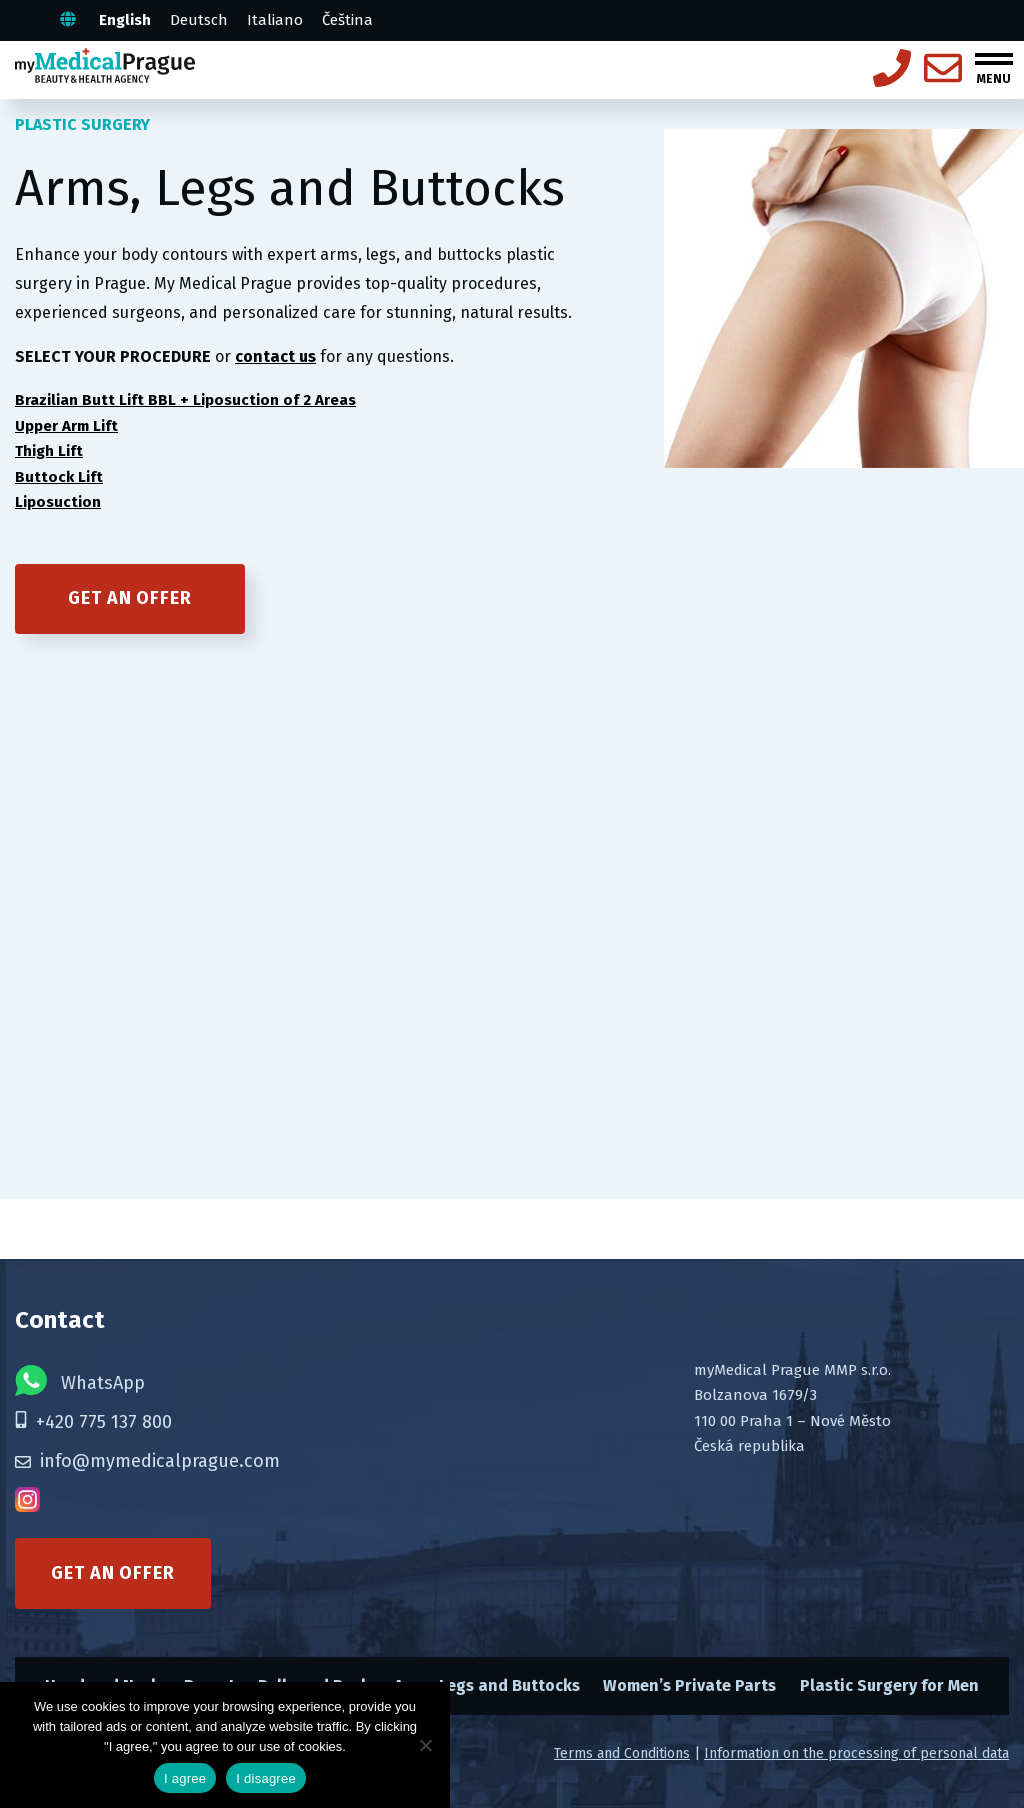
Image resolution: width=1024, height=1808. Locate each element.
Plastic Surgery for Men (889, 1685)
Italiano (275, 20)
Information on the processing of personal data (856, 1753)
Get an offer (130, 598)
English (125, 20)
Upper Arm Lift (66, 426)
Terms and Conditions (622, 1753)
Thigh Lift (49, 451)
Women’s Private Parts (689, 1685)
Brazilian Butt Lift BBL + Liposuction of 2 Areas (185, 400)
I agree (185, 1778)
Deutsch (199, 20)
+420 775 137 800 (93, 1422)
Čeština (347, 20)
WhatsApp (80, 1380)
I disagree (266, 1778)
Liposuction (58, 502)
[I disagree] (425, 1745)
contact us (275, 356)
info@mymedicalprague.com (147, 1461)
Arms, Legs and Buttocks (487, 1685)
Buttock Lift (59, 477)
